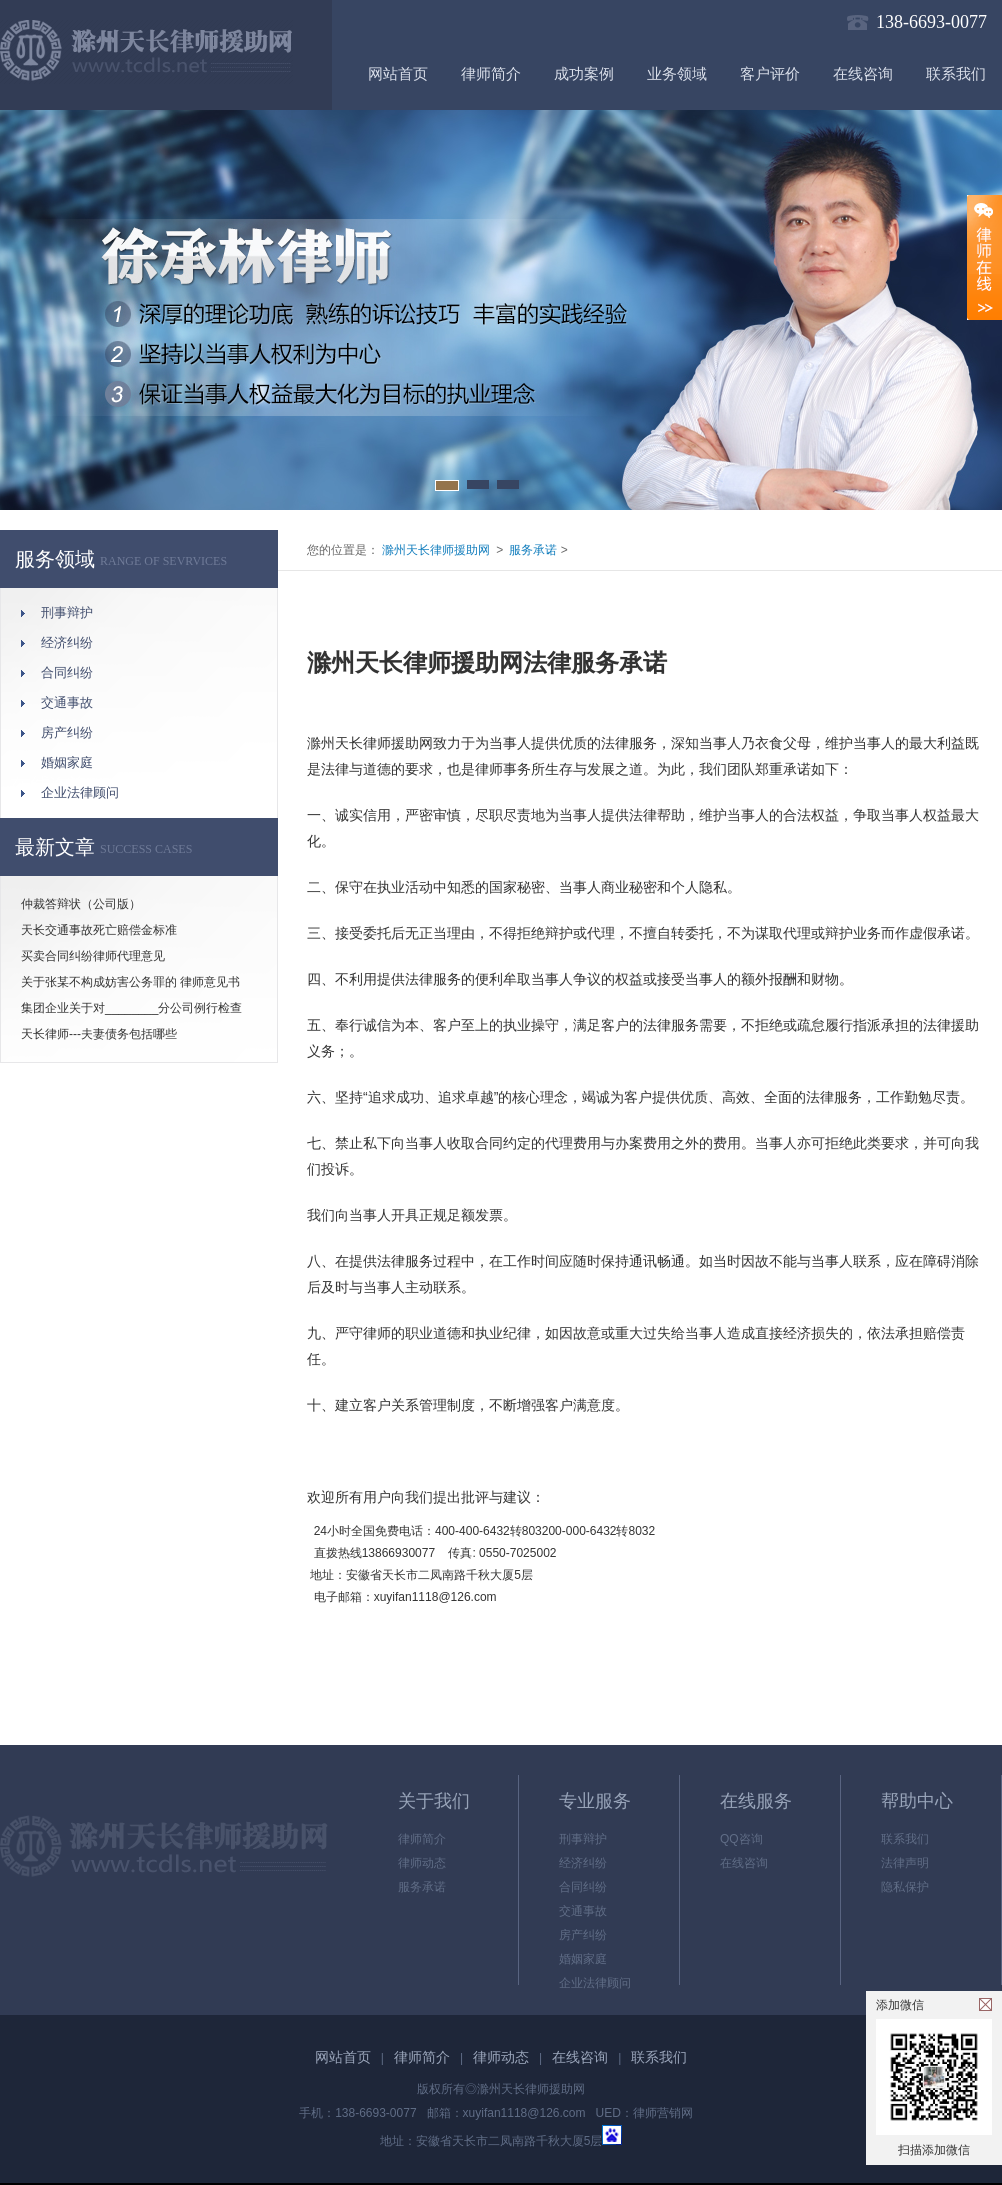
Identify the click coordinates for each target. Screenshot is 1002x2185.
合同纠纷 (67, 672)
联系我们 (956, 74)
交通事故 (67, 702)
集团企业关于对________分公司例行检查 (131, 1008)
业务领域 (677, 74)
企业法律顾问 (80, 792)
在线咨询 (863, 74)
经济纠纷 (67, 642)
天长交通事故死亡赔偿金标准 (99, 930)
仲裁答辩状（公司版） (81, 904)
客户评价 (770, 74)
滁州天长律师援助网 (434, 550)
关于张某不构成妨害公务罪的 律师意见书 (130, 982)
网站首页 (398, 74)
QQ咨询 (741, 1839)
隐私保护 (905, 1887)
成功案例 (584, 74)
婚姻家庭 (67, 762)
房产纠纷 (67, 732)
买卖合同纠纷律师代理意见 (93, 956)
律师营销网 (663, 2113)
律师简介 (491, 74)
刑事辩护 (67, 612)
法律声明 (905, 1863)
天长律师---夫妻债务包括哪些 (99, 1034)
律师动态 (422, 1863)
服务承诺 (533, 550)
